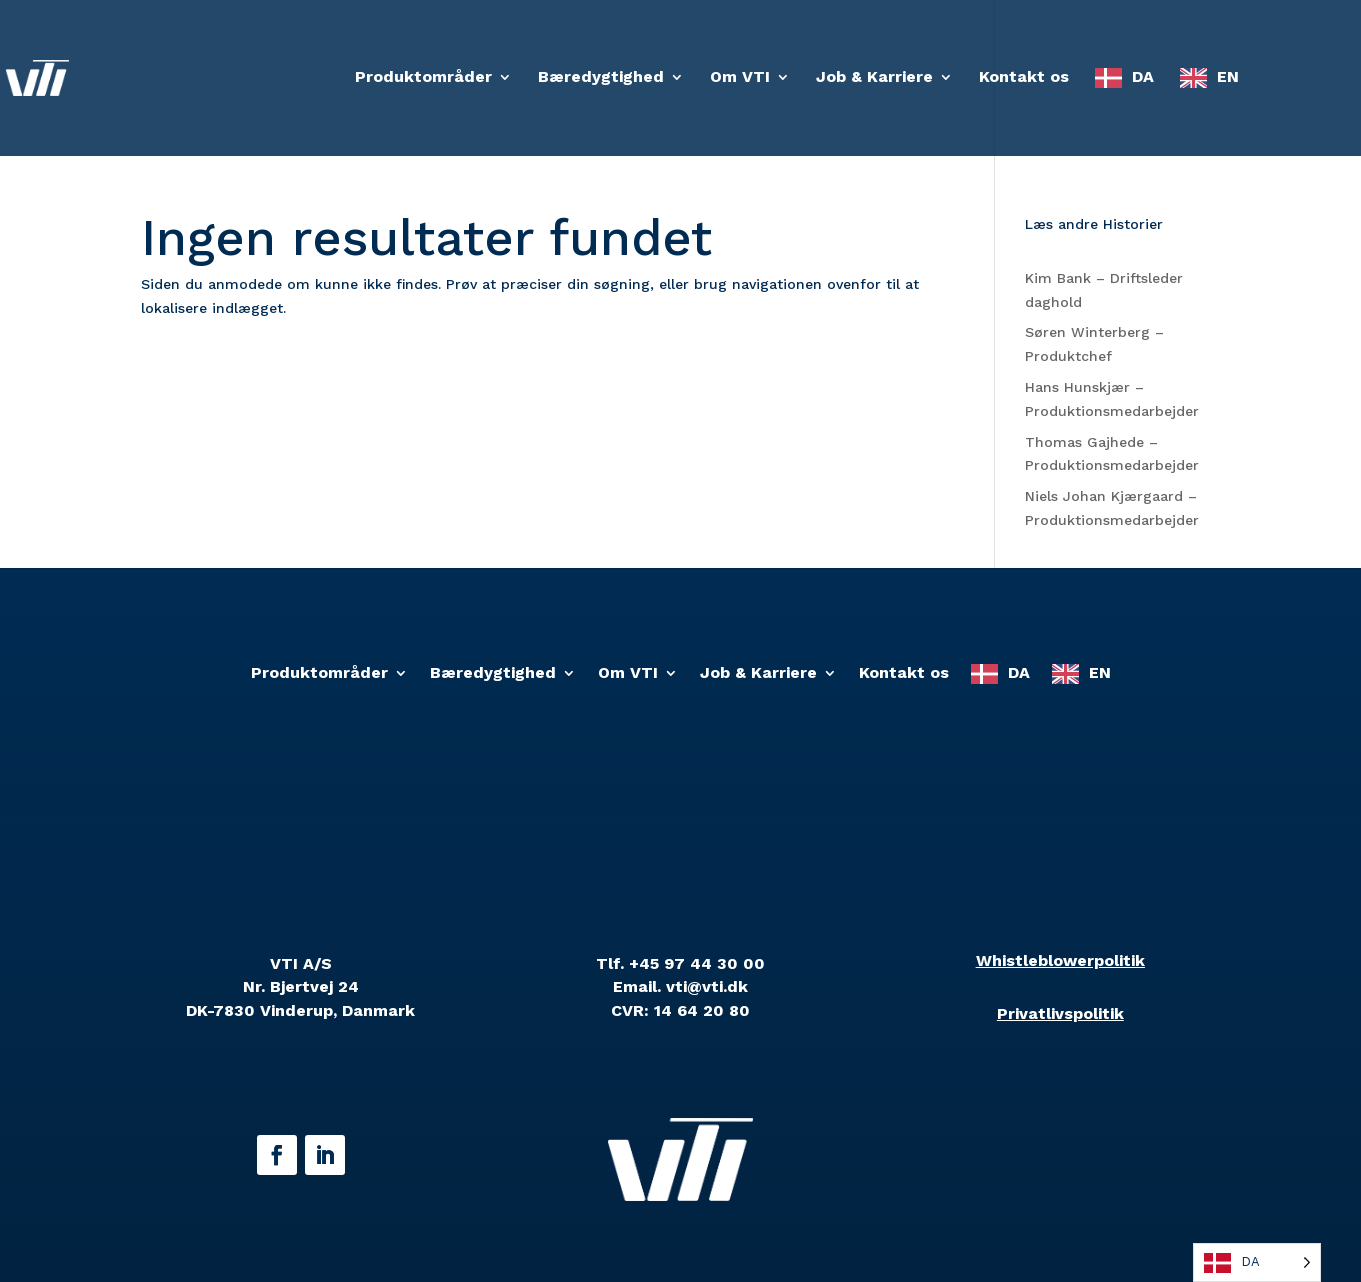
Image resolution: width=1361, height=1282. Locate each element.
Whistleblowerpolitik (1060, 960)
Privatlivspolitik (1060, 1013)
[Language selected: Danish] (1257, 1262)
